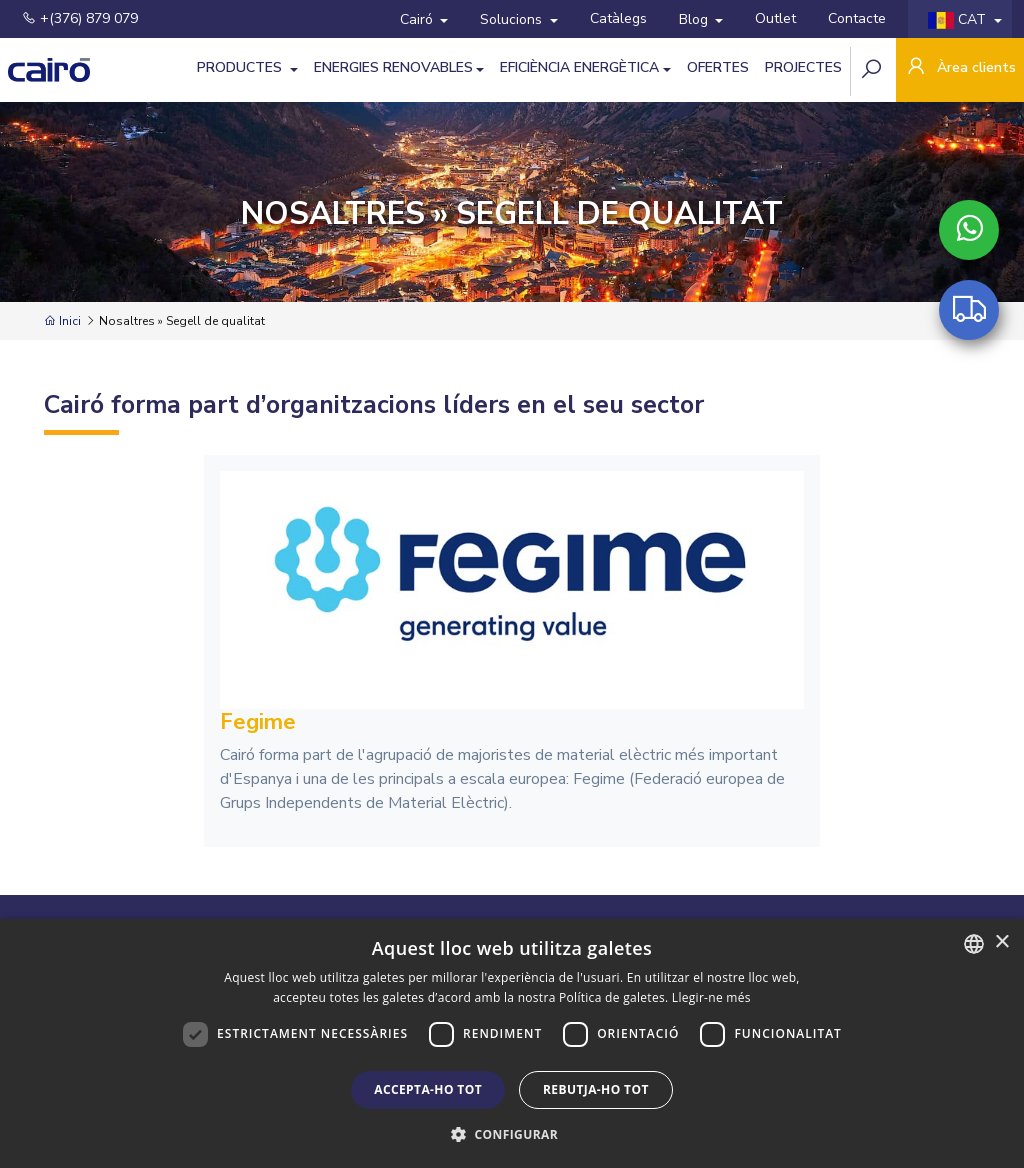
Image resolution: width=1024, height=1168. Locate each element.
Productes (241, 67)
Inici (62, 321)
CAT (959, 19)
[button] (512, 1134)
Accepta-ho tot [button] (428, 1089)
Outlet (775, 18)
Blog (695, 19)
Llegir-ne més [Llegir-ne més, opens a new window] (711, 997)
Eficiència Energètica (579, 67)
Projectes (803, 67)
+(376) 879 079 (80, 18)
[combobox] (974, 944)
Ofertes (718, 67)
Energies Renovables (393, 67)
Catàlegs (618, 18)
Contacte (857, 18)
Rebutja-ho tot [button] (596, 1089)
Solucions (513, 19)
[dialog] (512, 1043)
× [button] (1001, 942)
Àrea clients (960, 68)
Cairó (418, 19)
